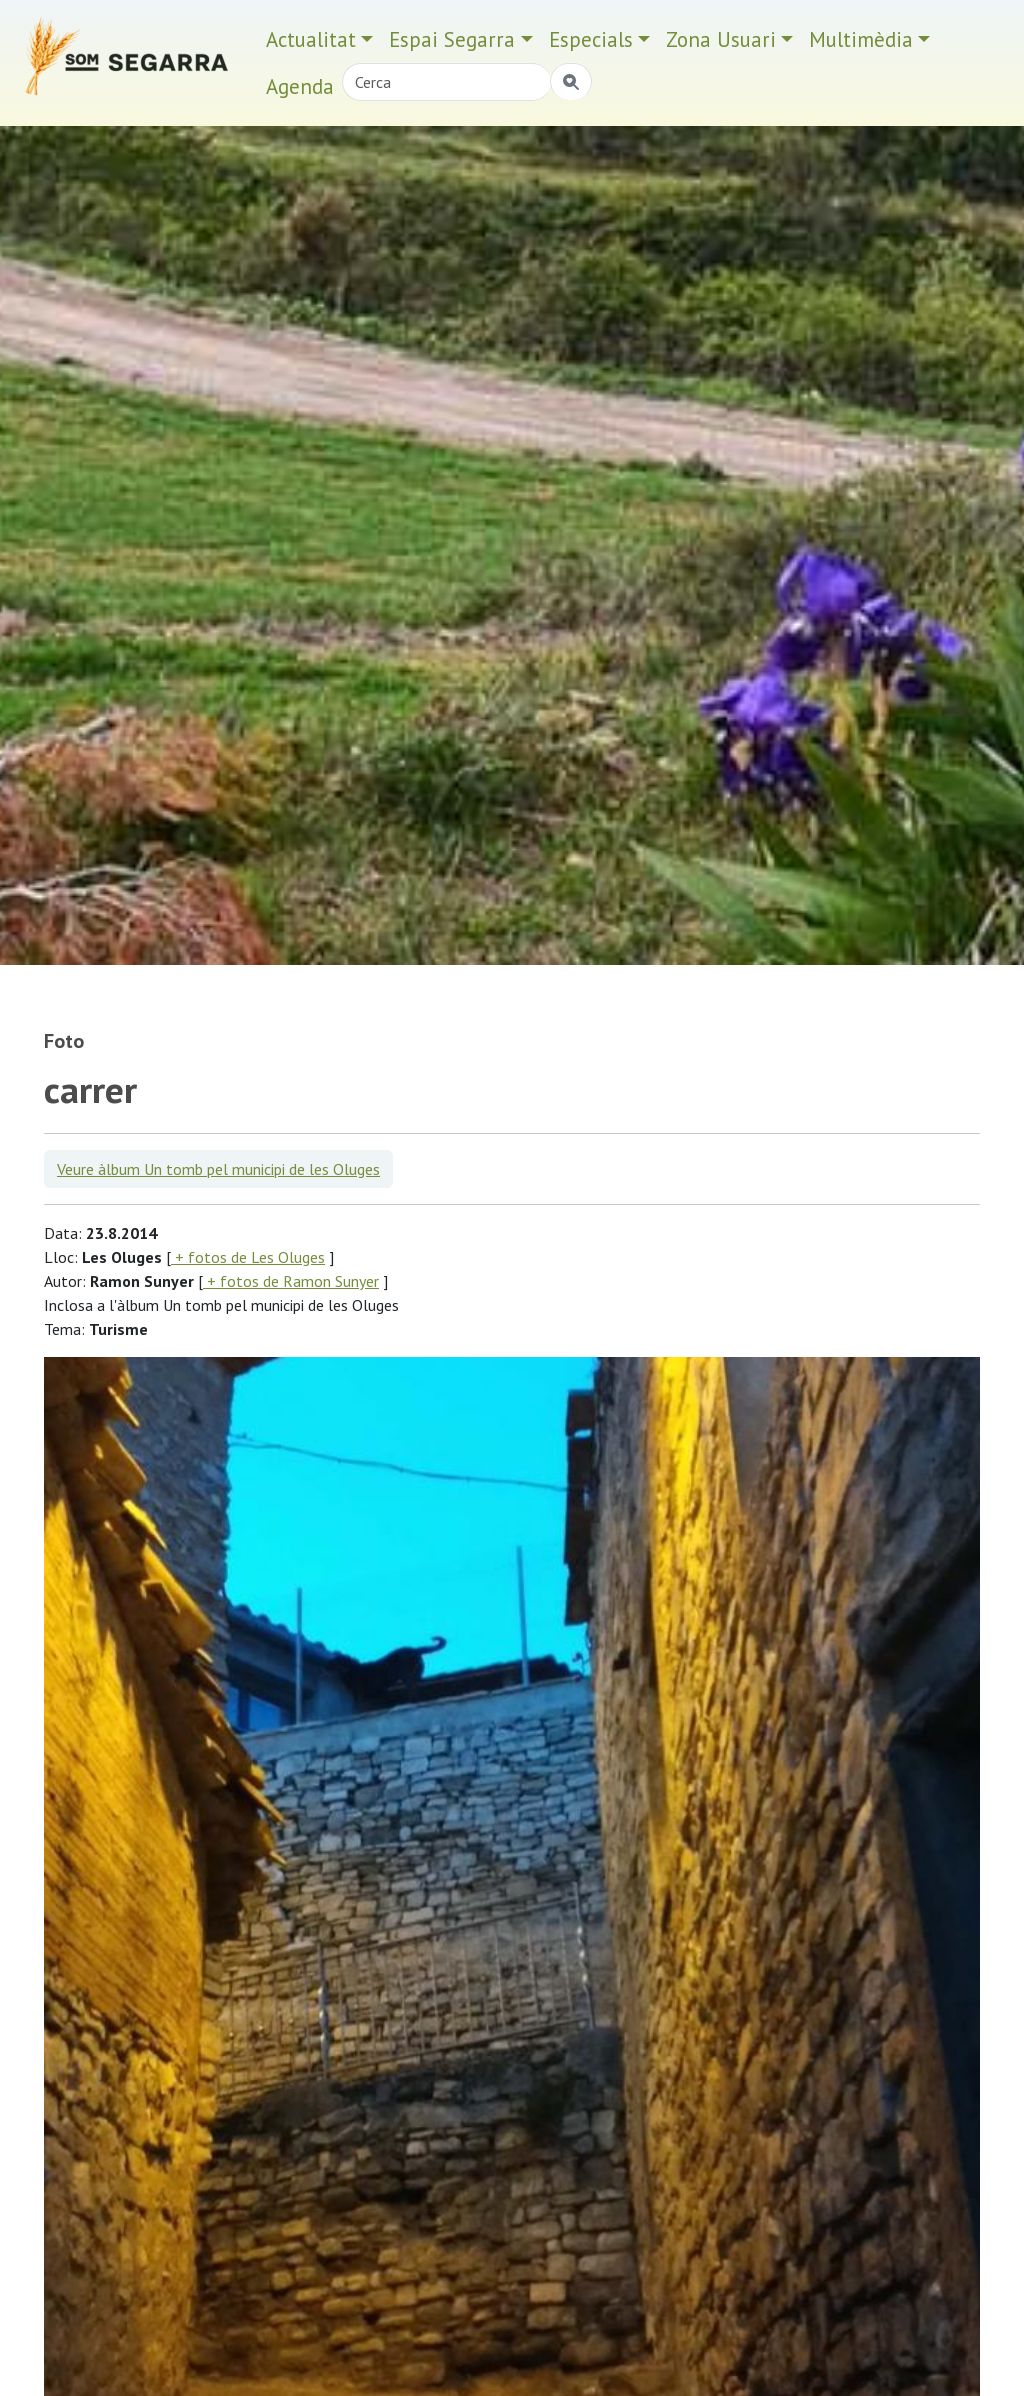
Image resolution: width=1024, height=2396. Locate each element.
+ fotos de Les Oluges (248, 1257)
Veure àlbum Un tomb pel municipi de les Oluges (218, 1169)
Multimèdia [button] (861, 39)
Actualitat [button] (311, 39)
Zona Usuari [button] (721, 39)
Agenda (300, 86)
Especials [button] (591, 39)
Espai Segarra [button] (452, 39)
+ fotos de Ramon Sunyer (291, 1281)
